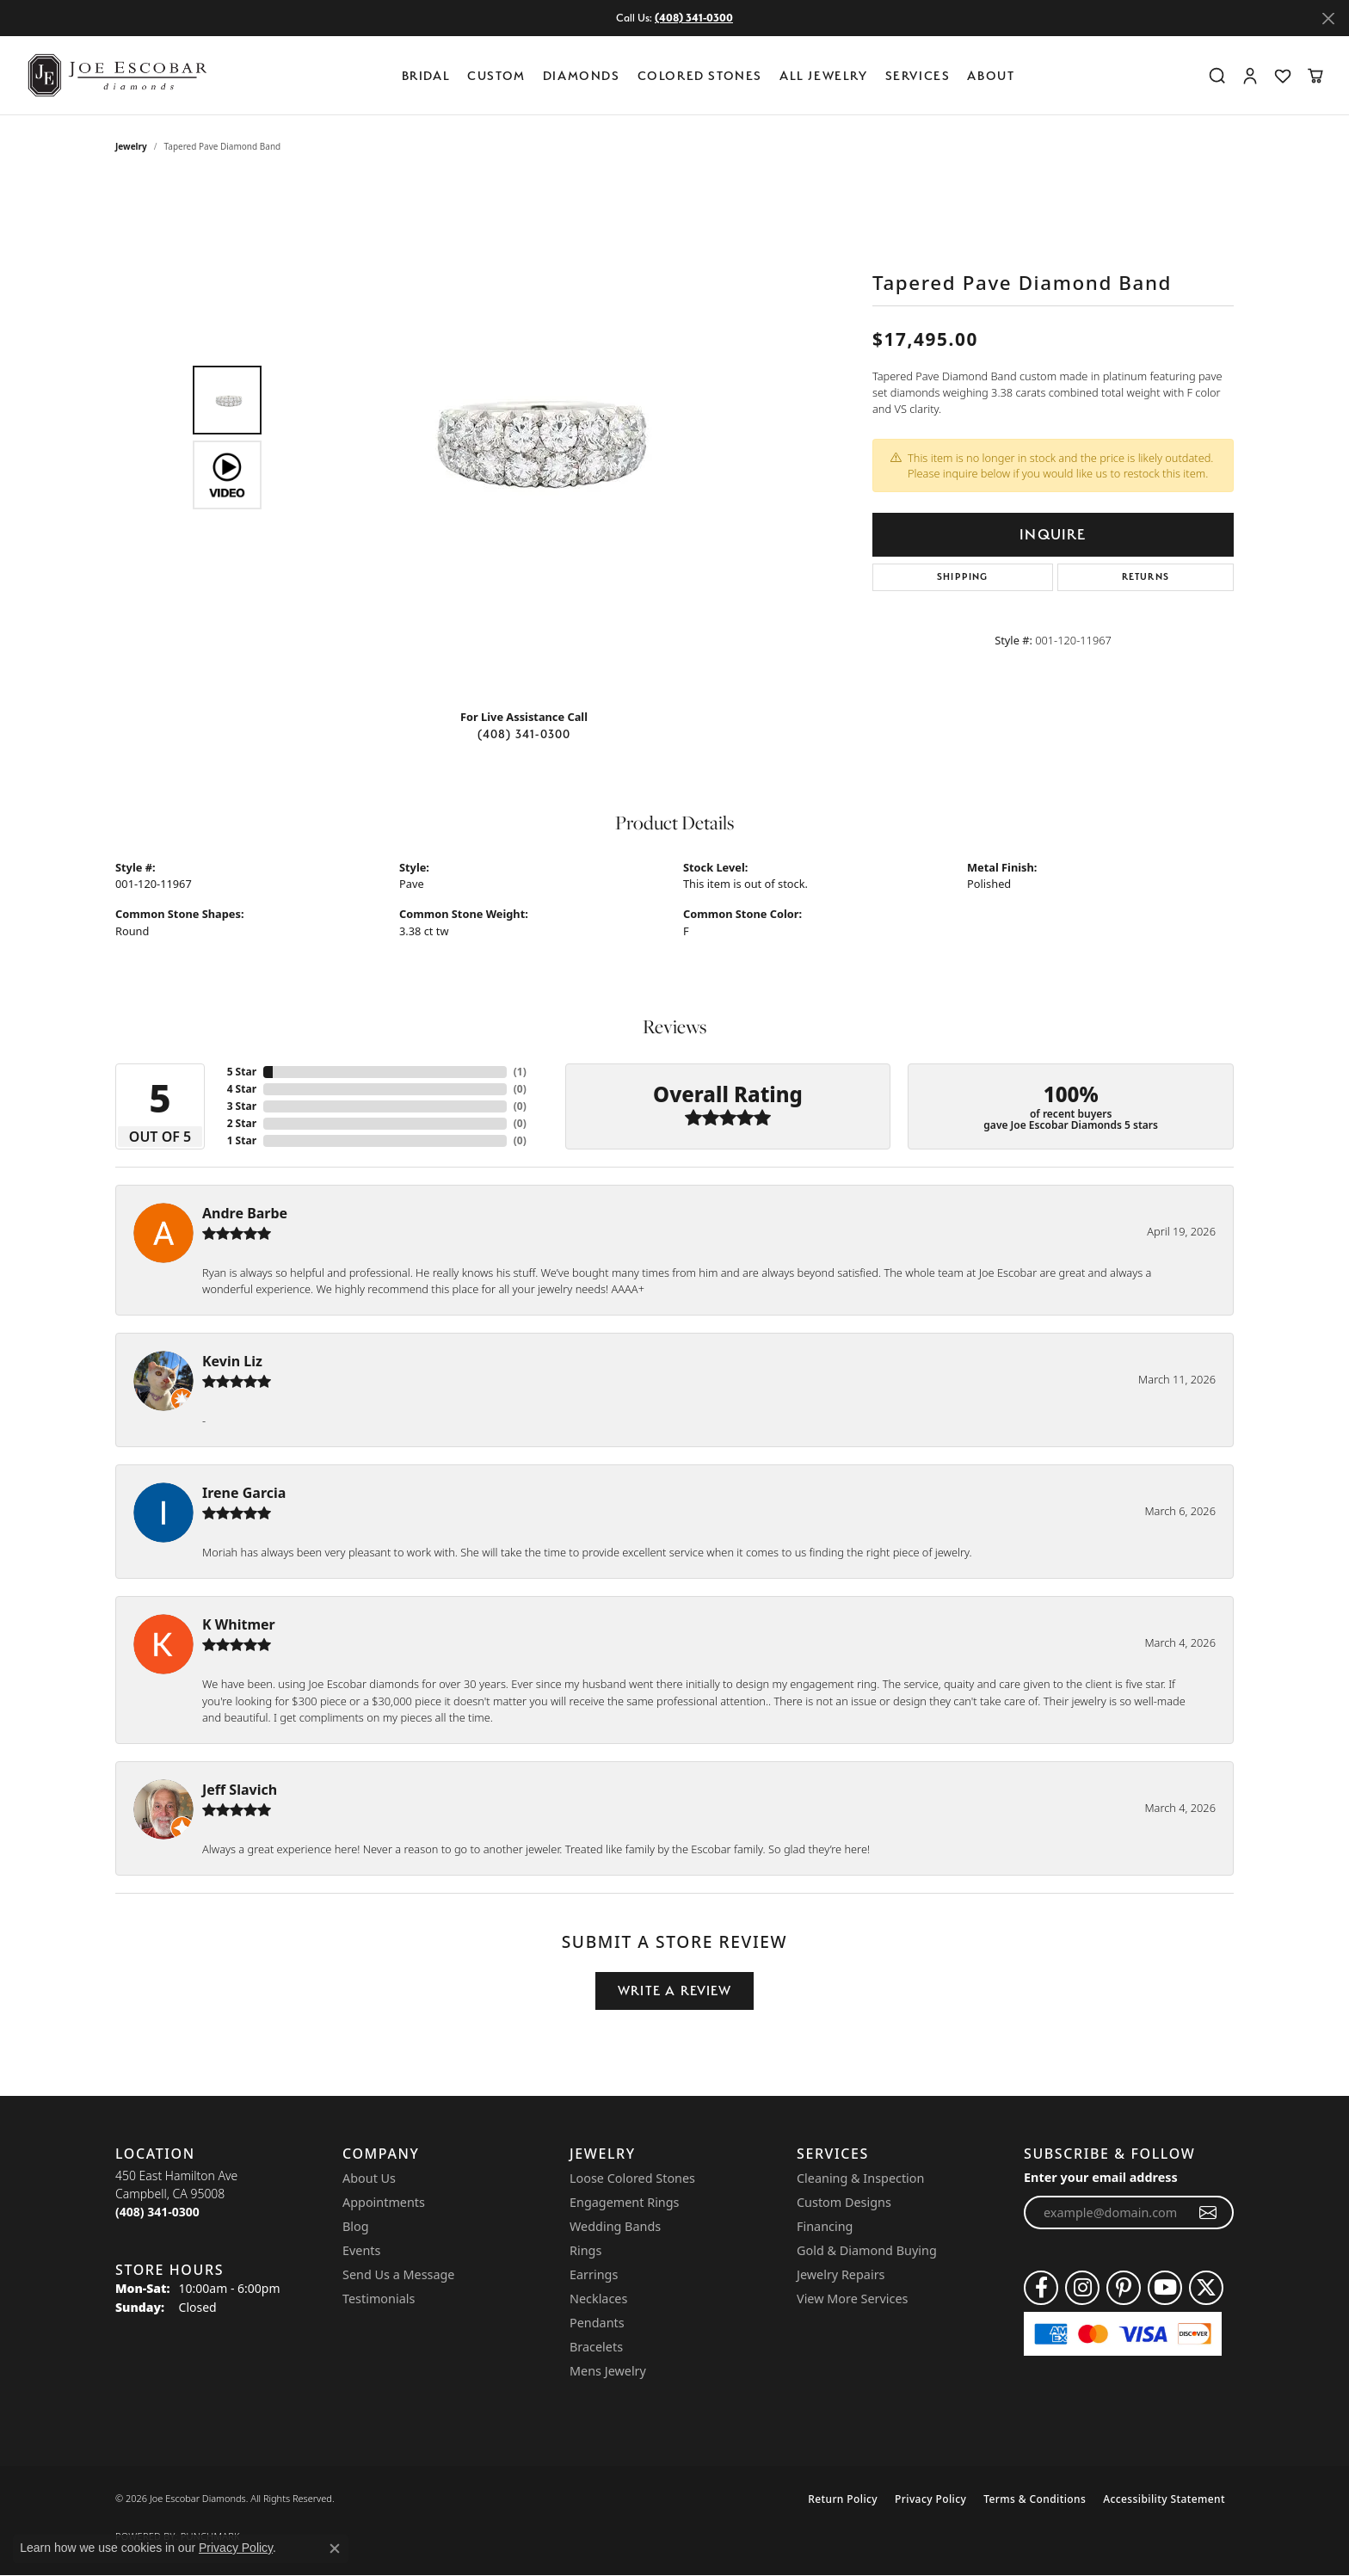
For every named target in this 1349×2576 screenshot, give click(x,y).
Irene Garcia (244, 1492)
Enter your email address (1101, 2177)
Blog (355, 2226)
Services (918, 75)
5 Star (241, 1071)
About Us (369, 2178)
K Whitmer (238, 1624)
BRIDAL (426, 75)
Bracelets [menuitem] (596, 2347)
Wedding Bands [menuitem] (615, 2226)
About (990, 75)
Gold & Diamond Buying (867, 2250)
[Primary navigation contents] (712, 75)
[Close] (1328, 18)
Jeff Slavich (239, 1789)
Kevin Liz (232, 1361)
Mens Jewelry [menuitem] (608, 2371)
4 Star (241, 1089)
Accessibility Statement (1164, 2499)
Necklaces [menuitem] (598, 2298)
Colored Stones (700, 75)
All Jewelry (823, 75)
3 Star (241, 1106)
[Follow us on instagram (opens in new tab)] (1082, 2288)
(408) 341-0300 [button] (694, 17)
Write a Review (674, 1990)
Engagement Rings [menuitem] (625, 2202)
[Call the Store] (157, 2211)
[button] (1217, 76)
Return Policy (843, 2499)
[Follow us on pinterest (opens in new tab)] (1123, 2288)
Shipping (963, 576)
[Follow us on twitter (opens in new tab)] (1206, 2288)
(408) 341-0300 (524, 734)
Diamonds (581, 75)
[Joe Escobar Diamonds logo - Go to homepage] (116, 75)
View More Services (852, 2298)
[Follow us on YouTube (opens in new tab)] (1165, 2288)
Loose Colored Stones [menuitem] (632, 2178)
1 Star (241, 1140)
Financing (825, 2226)
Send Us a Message (398, 2274)
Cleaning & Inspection (860, 2178)
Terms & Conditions (1034, 2499)
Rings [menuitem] (585, 2250)
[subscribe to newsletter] (1208, 2212)
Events (361, 2250)
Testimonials (378, 2298)
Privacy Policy (930, 2499)
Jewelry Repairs (840, 2274)
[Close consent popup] (335, 2548)
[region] (528, 437)
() (520, 1071)
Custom (496, 75)
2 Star (241, 1123)
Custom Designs (844, 2202)
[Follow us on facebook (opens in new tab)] (1041, 2288)
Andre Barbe (244, 1213)
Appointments (383, 2202)
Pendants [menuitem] (597, 2322)
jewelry (131, 146)
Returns (1145, 576)
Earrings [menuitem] (594, 2274)
